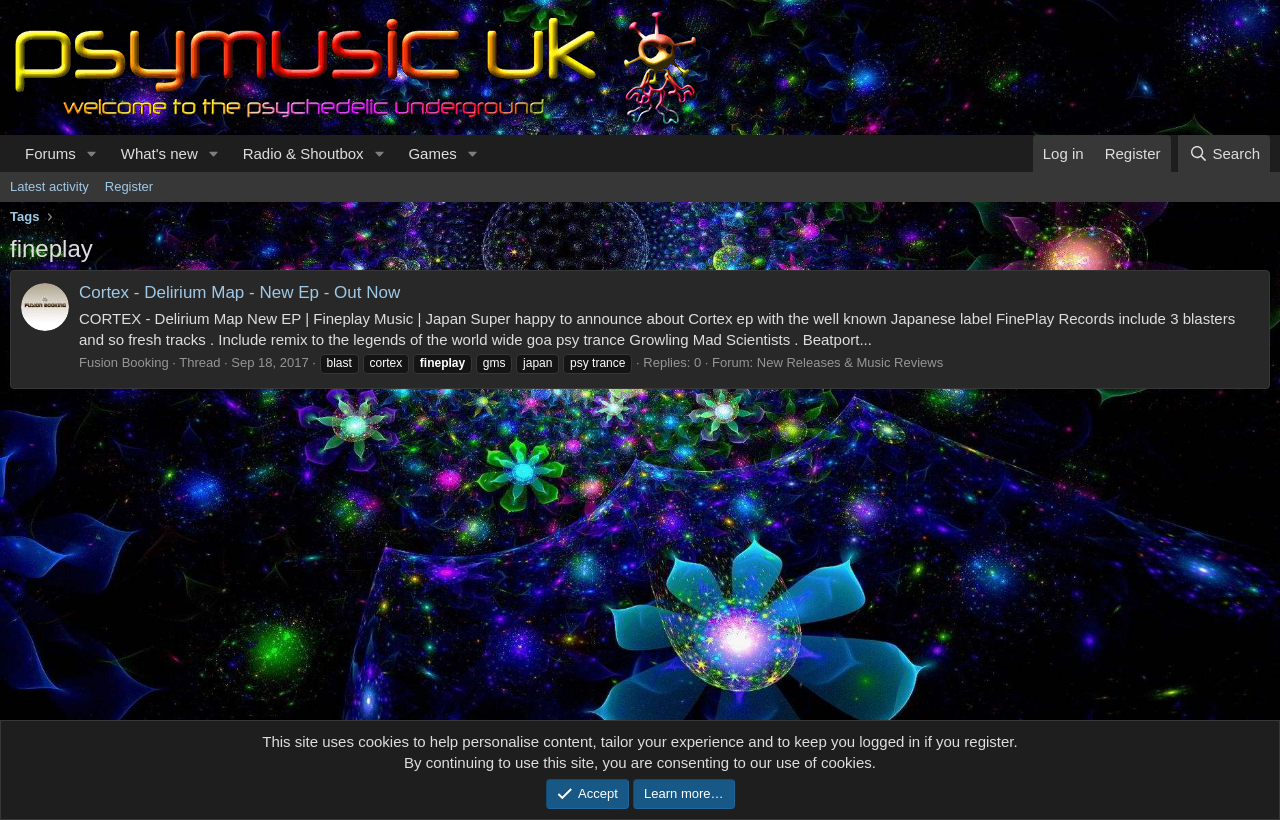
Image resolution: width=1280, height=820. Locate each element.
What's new (159, 153)
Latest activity (49, 186)
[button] (92, 153)
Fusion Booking (124, 362)
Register (129, 186)
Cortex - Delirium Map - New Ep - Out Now (239, 292)
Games (432, 153)
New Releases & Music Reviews (850, 362)
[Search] (1224, 153)
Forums (50, 153)
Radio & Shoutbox (303, 153)
